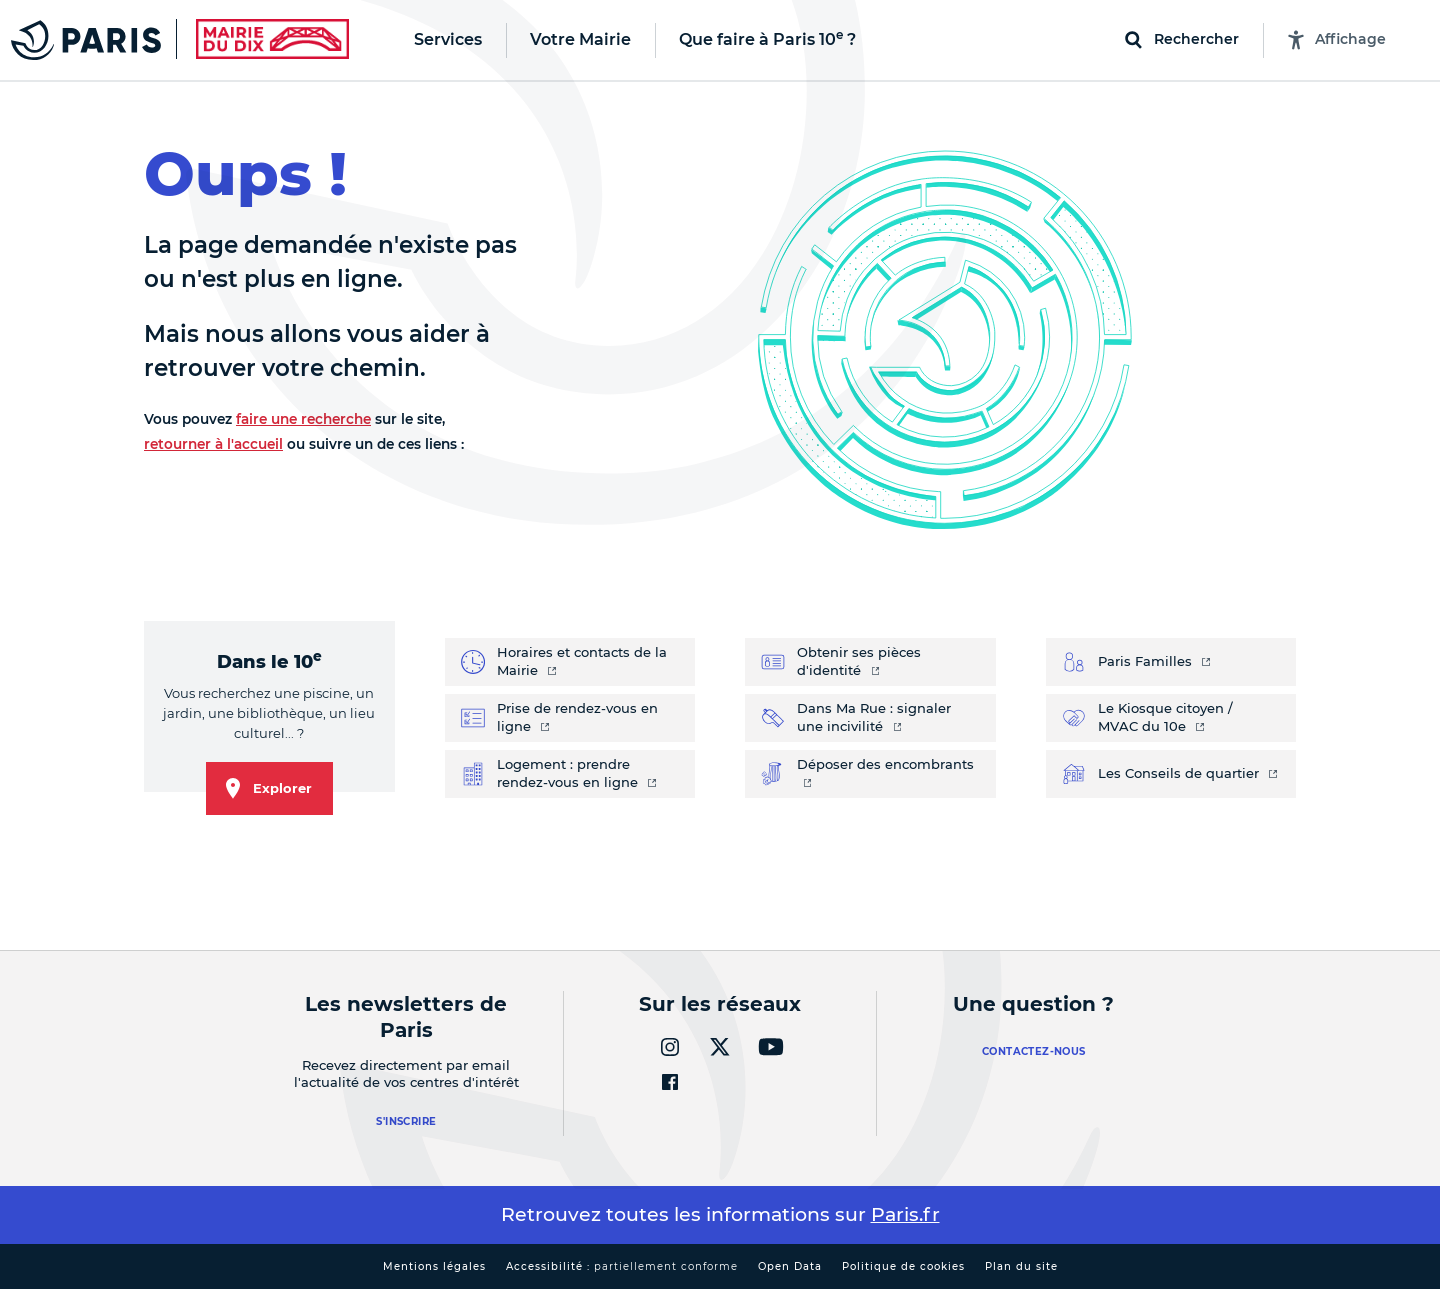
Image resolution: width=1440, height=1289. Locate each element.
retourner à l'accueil (213, 444)
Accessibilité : (622, 1266)
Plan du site (1021, 1266)
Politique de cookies (903, 1266)
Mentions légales (434, 1266)
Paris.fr (905, 1214)
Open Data (790, 1266)
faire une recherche (303, 419)
